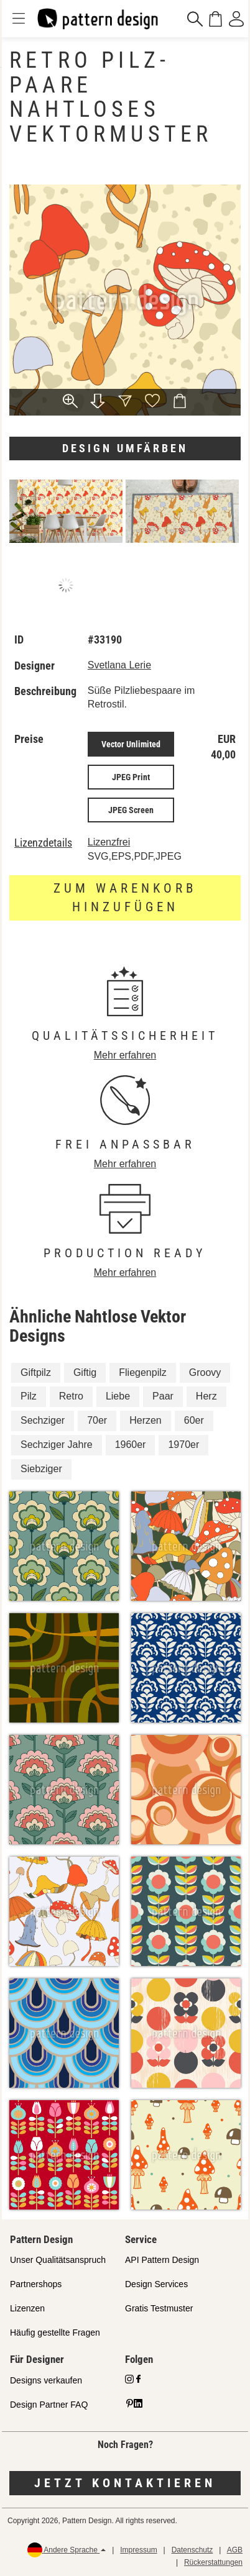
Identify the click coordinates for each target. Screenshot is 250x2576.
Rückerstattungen (213, 2562)
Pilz (29, 1396)
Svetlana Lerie (119, 665)
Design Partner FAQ (49, 2405)
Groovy (205, 1372)
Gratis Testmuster (159, 2308)
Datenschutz (192, 2550)
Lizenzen (27, 2308)
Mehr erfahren (125, 1055)
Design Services (156, 2284)
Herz (206, 1396)
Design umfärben (125, 448)
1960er (130, 1444)
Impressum (138, 2550)
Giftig (84, 1372)
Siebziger (41, 1468)
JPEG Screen (131, 810)
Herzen (145, 1420)
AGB (235, 2550)
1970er (183, 1444)
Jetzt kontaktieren (125, 2482)
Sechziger (43, 1420)
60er (194, 1420)
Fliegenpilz (142, 1372)
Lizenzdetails (43, 843)
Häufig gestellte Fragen (55, 2332)
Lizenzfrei (109, 842)
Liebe (118, 1396)
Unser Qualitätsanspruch (58, 2260)
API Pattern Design (162, 2260)
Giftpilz (36, 1372)
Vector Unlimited (130, 744)
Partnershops (36, 2284)
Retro (71, 1396)
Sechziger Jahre (57, 1444)
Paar (163, 1396)
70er (97, 1420)
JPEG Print (131, 777)
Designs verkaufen (46, 2380)
